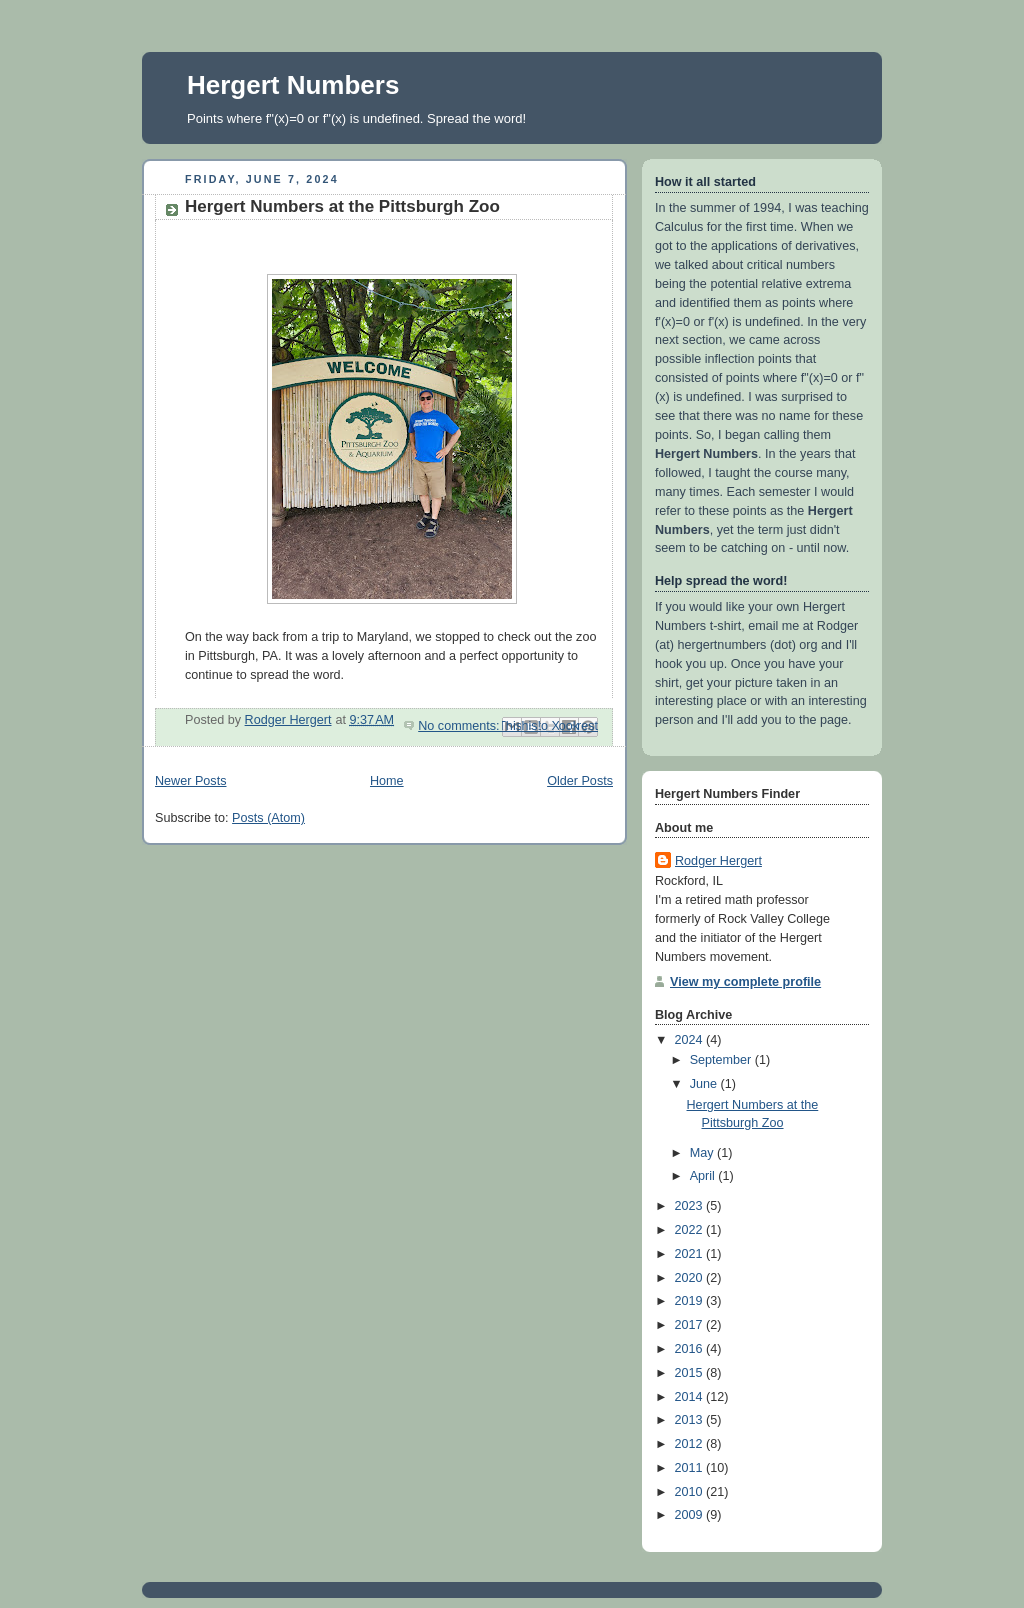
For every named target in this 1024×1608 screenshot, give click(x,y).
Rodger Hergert (718, 861)
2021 (691, 1254)
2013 (691, 1420)
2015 (691, 1373)
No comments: (460, 726)
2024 (691, 1040)
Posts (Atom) (268, 818)
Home (387, 781)
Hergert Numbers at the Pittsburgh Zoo (342, 206)
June (705, 1084)
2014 (691, 1397)
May (703, 1153)
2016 (691, 1349)
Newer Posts (190, 781)
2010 (691, 1492)
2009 (691, 1515)
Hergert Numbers (293, 85)
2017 (691, 1325)
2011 (691, 1468)
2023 (691, 1206)
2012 (691, 1444)
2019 (691, 1301)
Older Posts (580, 781)
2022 (691, 1230)
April (704, 1176)
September (722, 1060)
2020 (691, 1278)
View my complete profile (745, 982)
